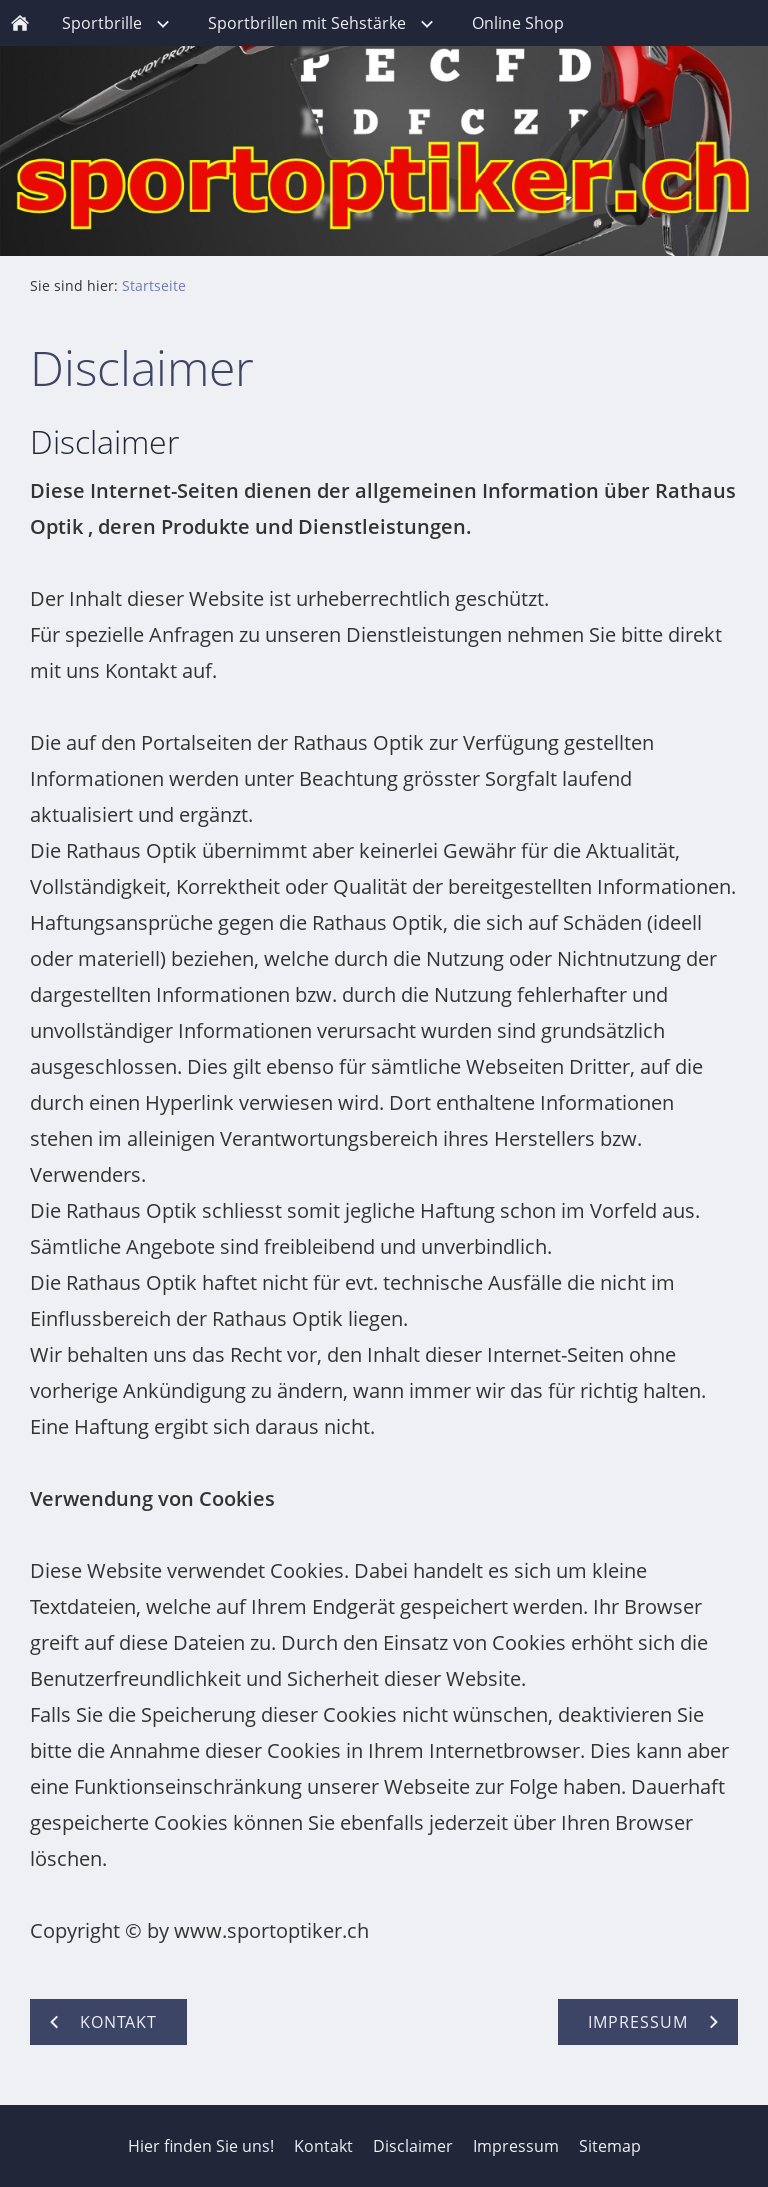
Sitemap (610, 2146)
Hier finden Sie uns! (201, 2146)
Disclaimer (413, 2146)
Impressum (516, 2146)
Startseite (154, 285)
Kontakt (323, 2146)
